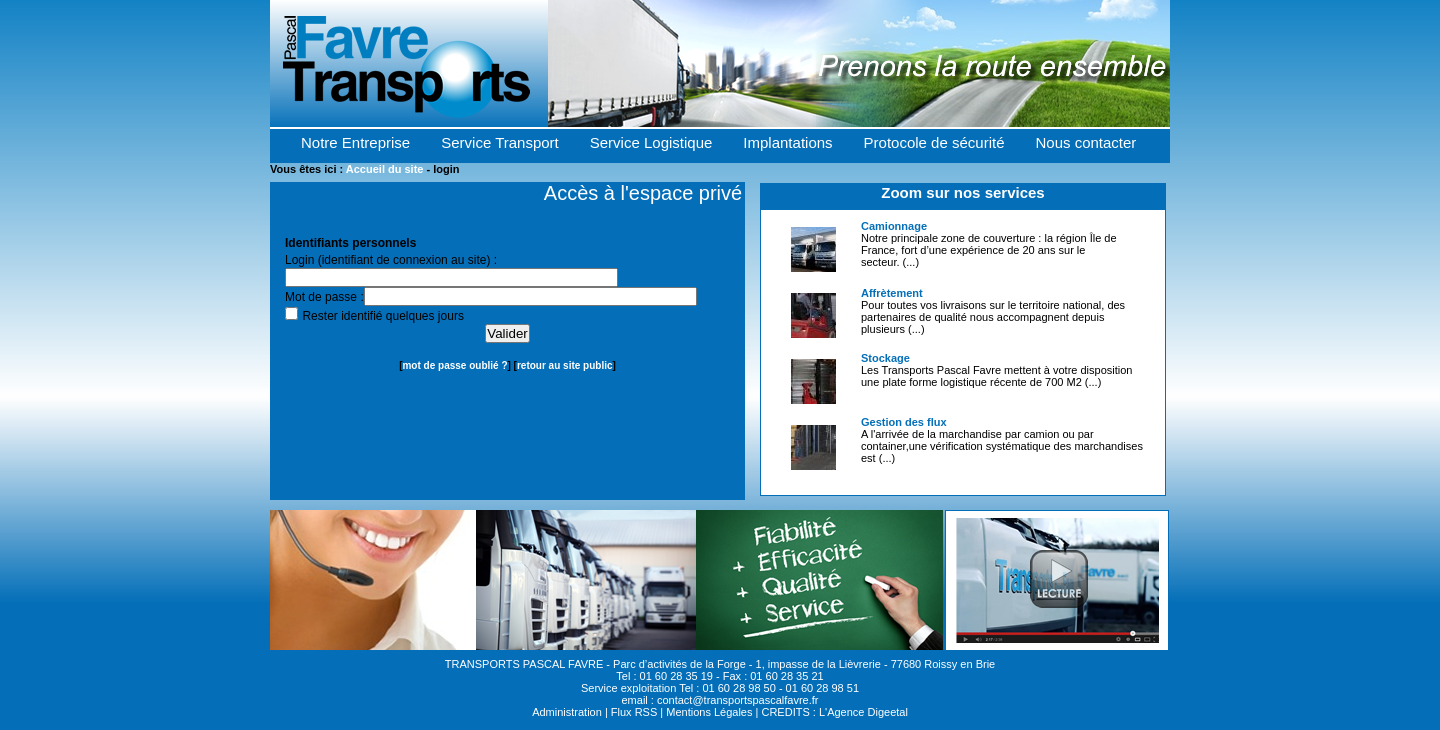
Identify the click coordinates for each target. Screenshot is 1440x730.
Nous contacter (1085, 142)
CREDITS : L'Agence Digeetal (834, 712)
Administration (567, 712)
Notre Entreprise (355, 142)
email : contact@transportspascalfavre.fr (719, 700)
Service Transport (500, 142)
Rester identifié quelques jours (382, 316)
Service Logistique (651, 142)
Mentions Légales (709, 712)
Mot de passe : (324, 297)
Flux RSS (634, 712)
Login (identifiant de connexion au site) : (391, 260)
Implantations (787, 142)
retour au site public (565, 365)
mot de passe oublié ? (454, 365)
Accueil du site (385, 169)
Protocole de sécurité (934, 142)
